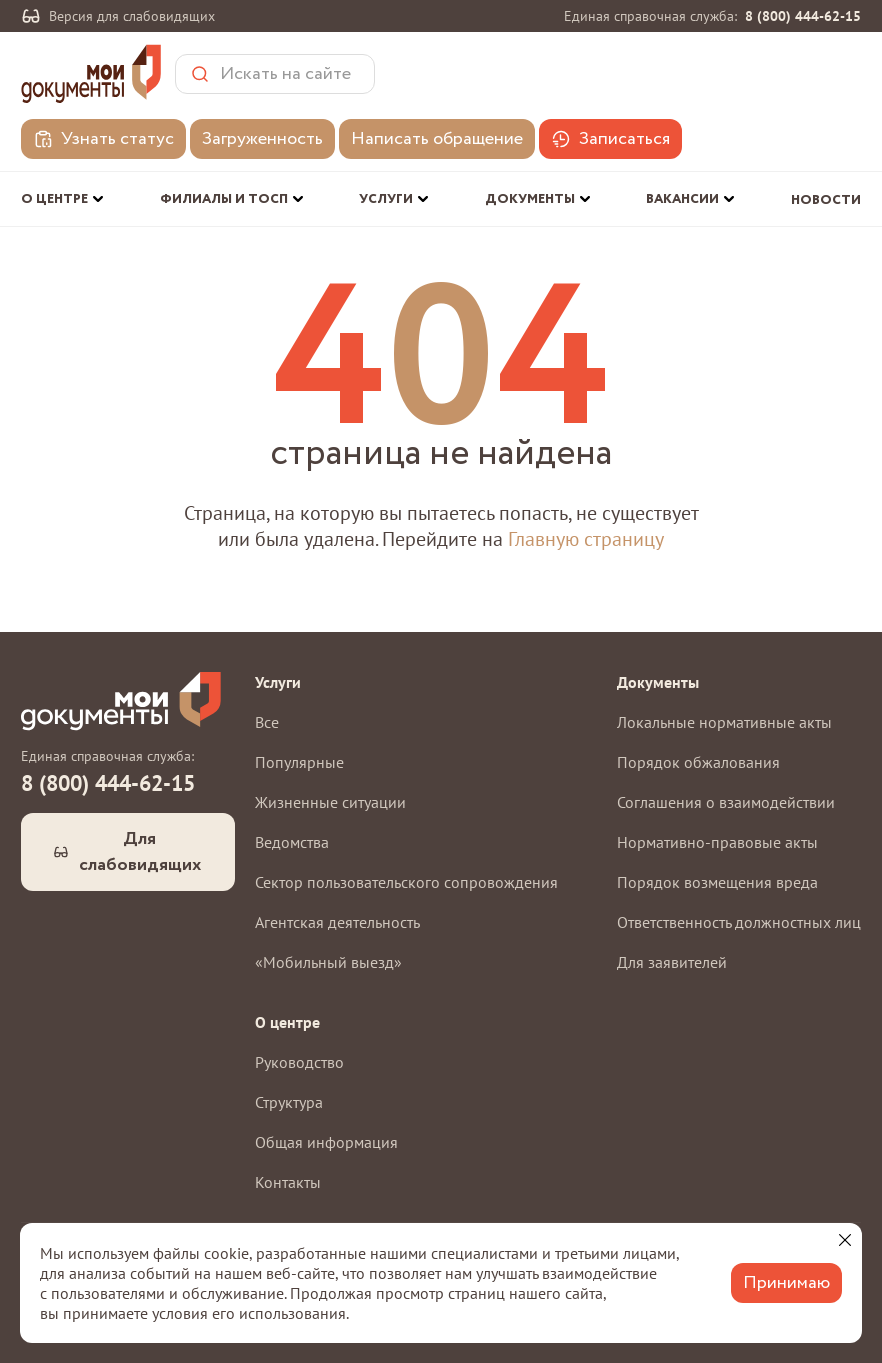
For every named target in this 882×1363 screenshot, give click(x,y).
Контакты (288, 1182)
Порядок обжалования (698, 762)
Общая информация (326, 1142)
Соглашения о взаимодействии (726, 802)
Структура (289, 1102)
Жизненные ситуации (330, 802)
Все (267, 722)
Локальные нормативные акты (724, 722)
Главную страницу (586, 539)
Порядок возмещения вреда (717, 882)
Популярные (299, 762)
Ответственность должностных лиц (739, 922)
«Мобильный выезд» (328, 962)
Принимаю (786, 1283)
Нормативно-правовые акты (717, 842)
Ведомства (292, 842)
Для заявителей (672, 962)
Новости (826, 200)
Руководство (299, 1062)
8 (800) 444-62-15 (803, 16)
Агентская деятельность (337, 922)
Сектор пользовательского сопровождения (406, 882)
